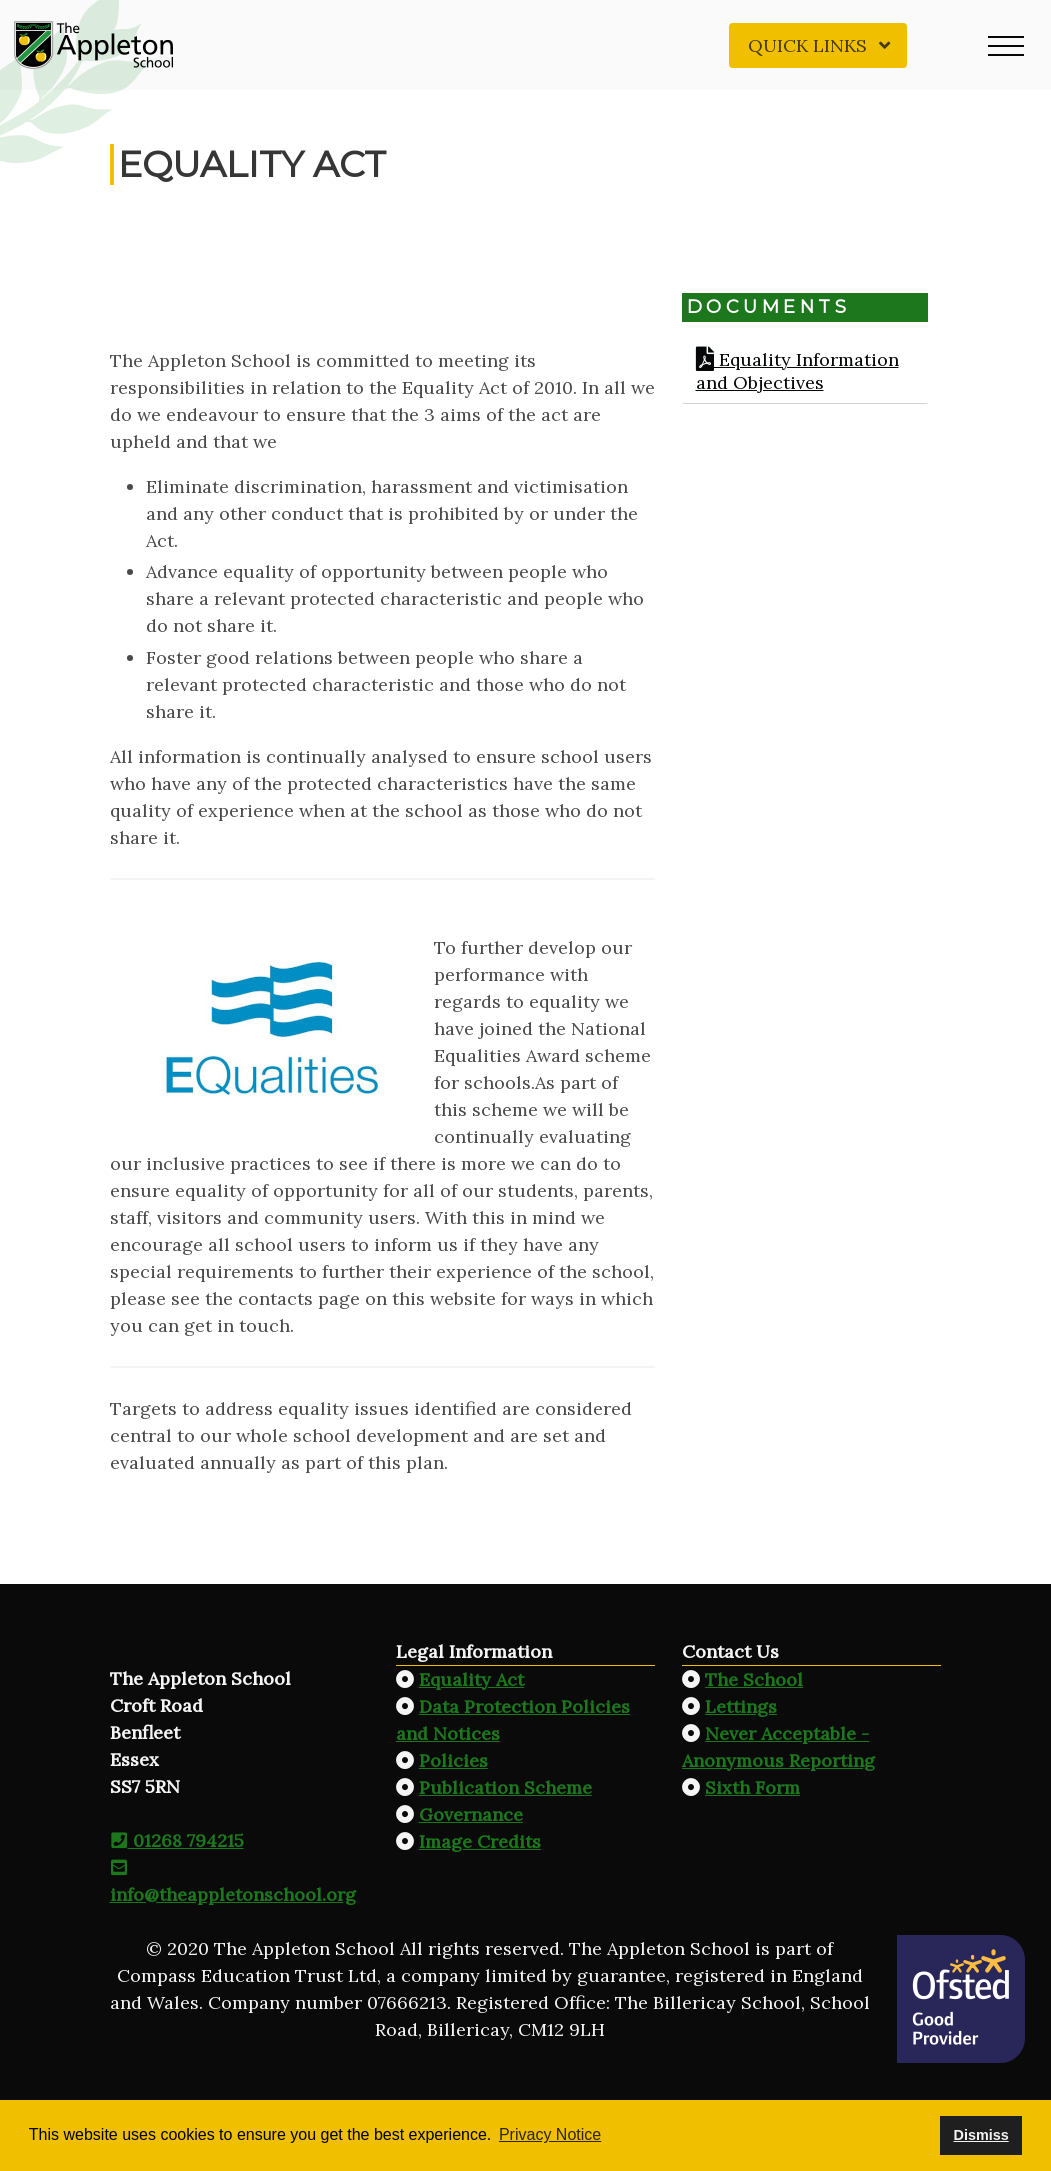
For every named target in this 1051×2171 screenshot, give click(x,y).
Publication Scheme (505, 1787)
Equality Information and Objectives (797, 371)
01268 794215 (177, 1840)
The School (754, 1679)
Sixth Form (752, 1787)
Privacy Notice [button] (550, 2134)
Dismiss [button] (980, 2135)
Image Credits (480, 1841)
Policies (453, 1760)
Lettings (741, 1706)
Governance (471, 1814)
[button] (1006, 45)
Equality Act (471, 1679)
